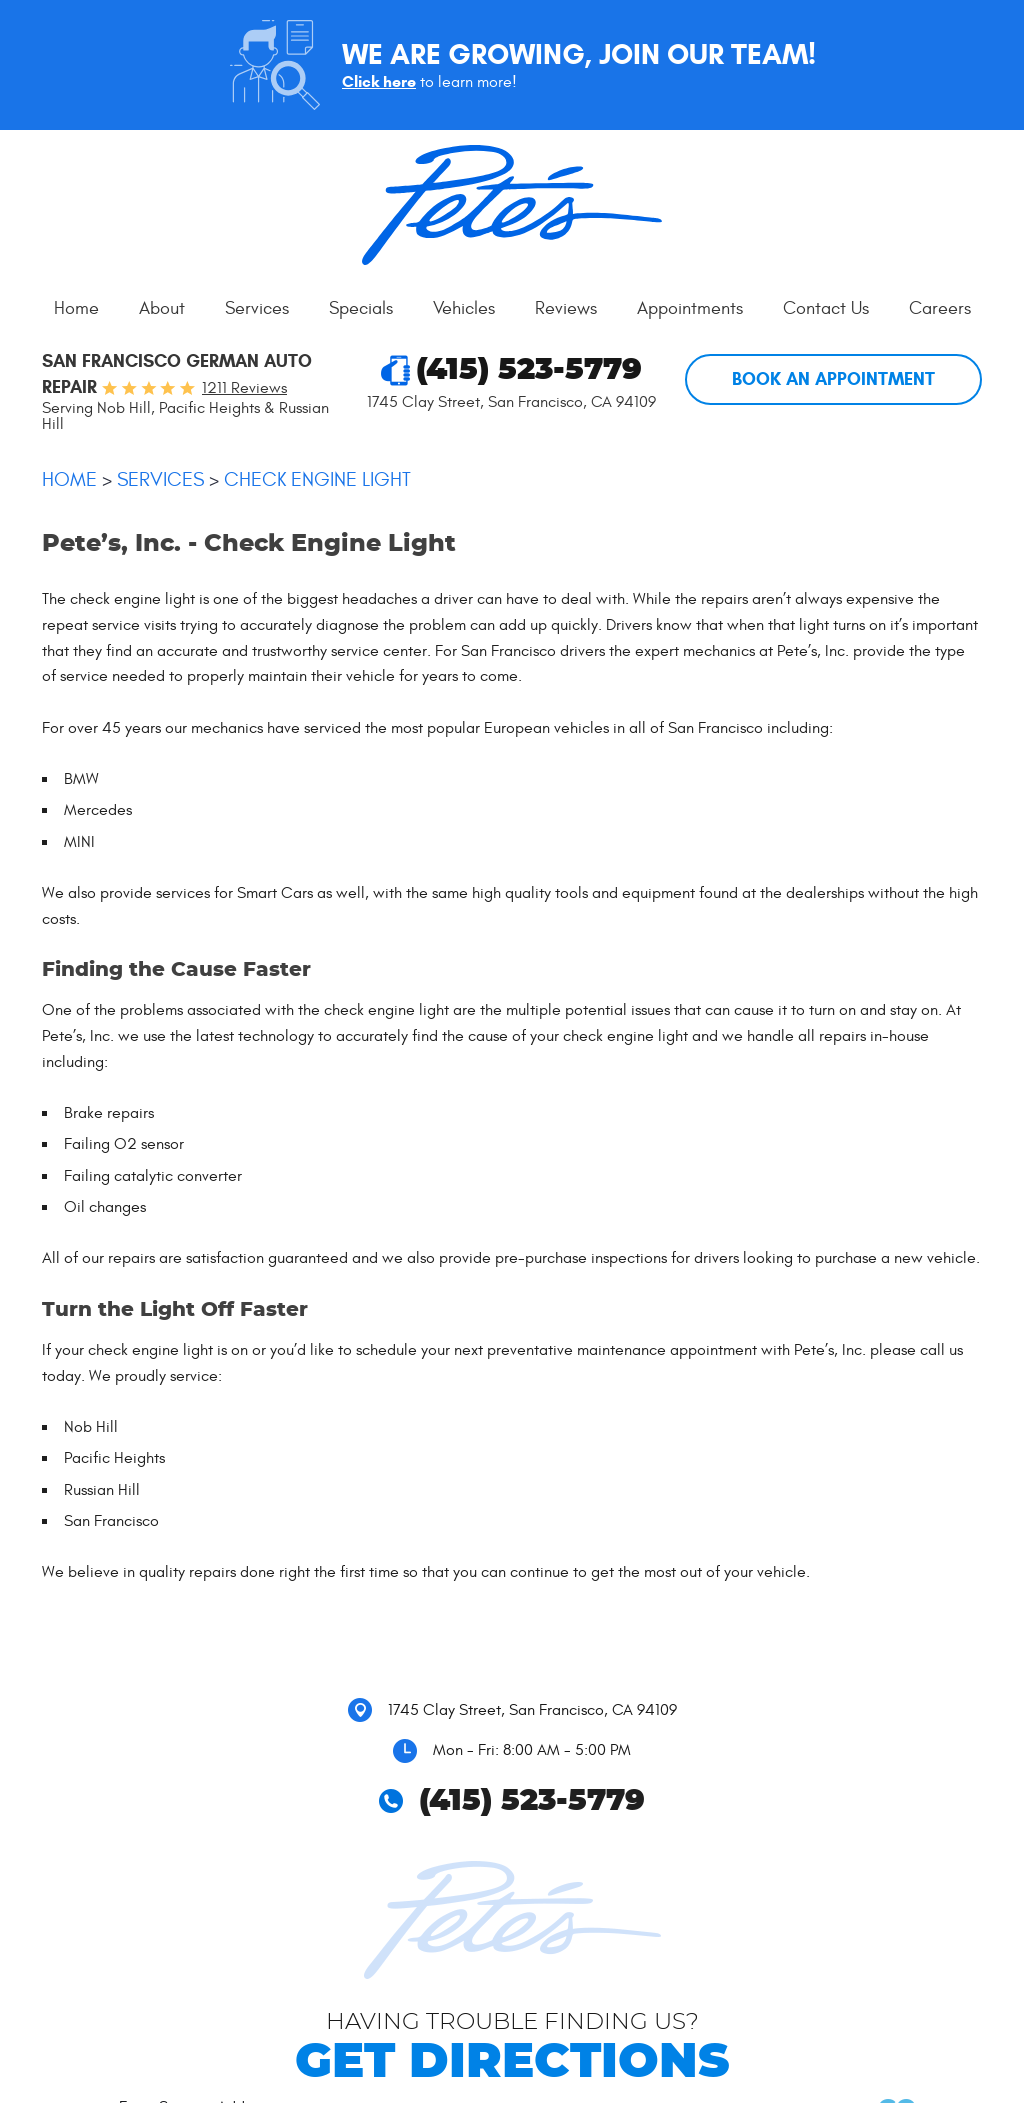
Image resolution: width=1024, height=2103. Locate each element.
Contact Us (826, 308)
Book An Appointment (833, 379)
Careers (940, 308)
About (162, 308)
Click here (379, 81)
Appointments (690, 308)
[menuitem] (76, 309)
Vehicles (464, 308)
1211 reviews (244, 388)
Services (257, 308)
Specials (361, 308)
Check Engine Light (317, 479)
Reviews (566, 308)
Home (76, 308)
